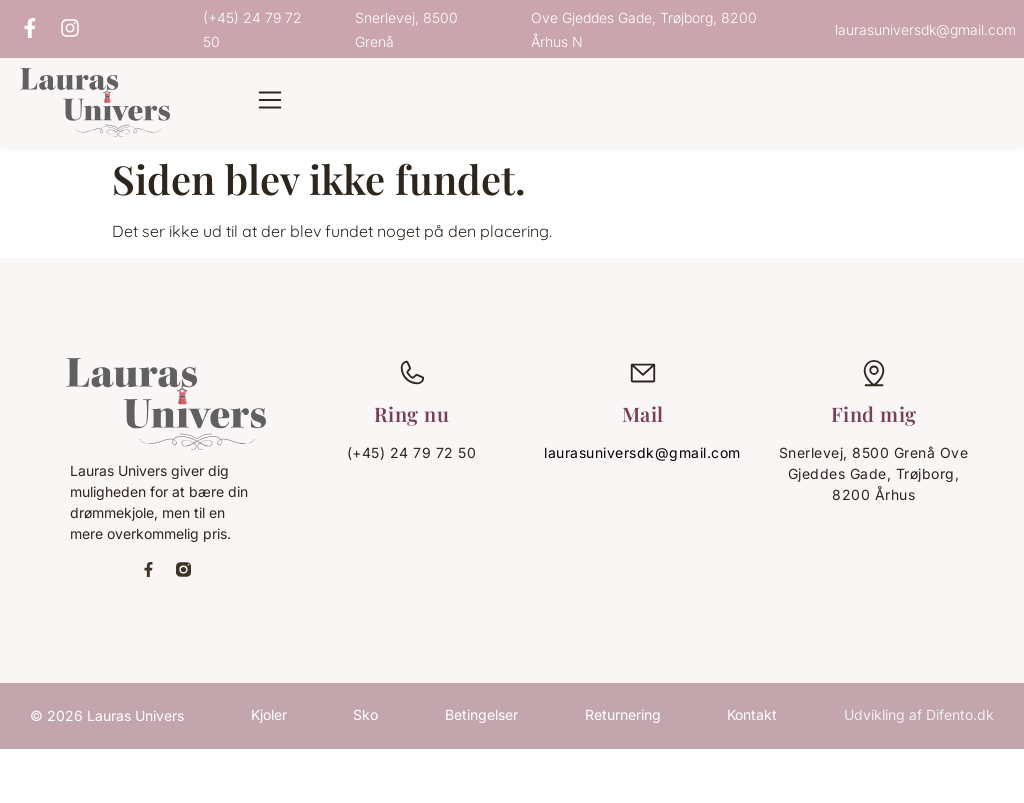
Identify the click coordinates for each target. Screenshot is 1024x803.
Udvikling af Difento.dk (919, 714)
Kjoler (269, 714)
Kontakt (752, 714)
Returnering (623, 714)
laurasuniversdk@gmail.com (642, 452)
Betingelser (481, 714)
